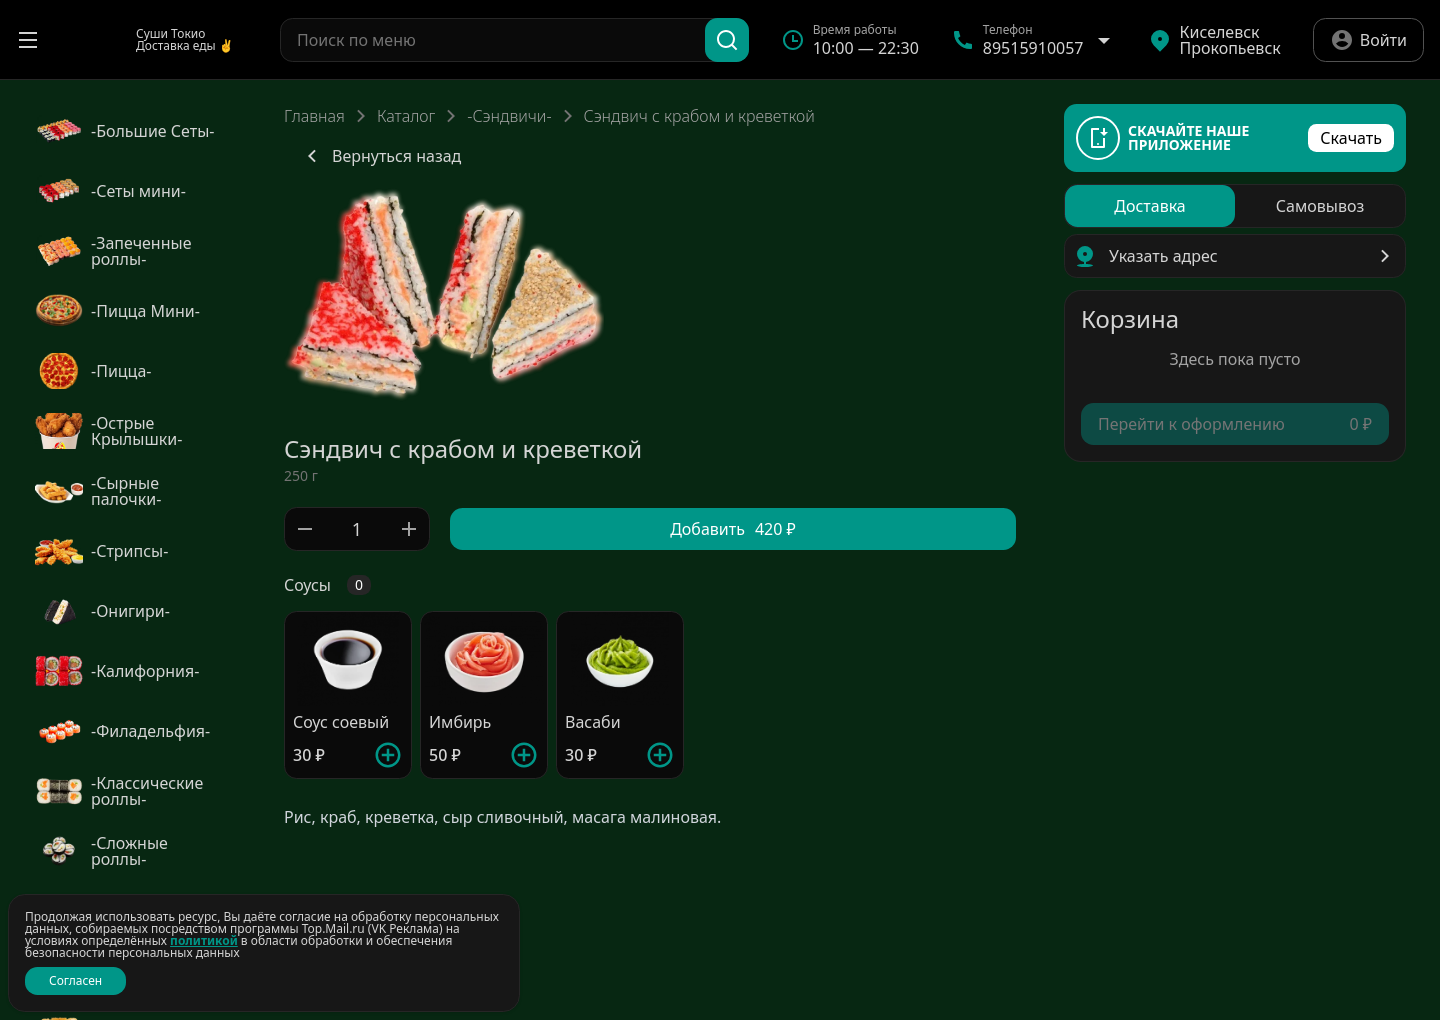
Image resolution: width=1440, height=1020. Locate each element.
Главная (314, 116)
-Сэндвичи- (509, 116)
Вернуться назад (380, 156)
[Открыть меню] (28, 40)
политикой (204, 940)
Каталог (406, 116)
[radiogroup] (1235, 206)
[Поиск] (727, 40)
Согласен (75, 980)
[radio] (1150, 206)
